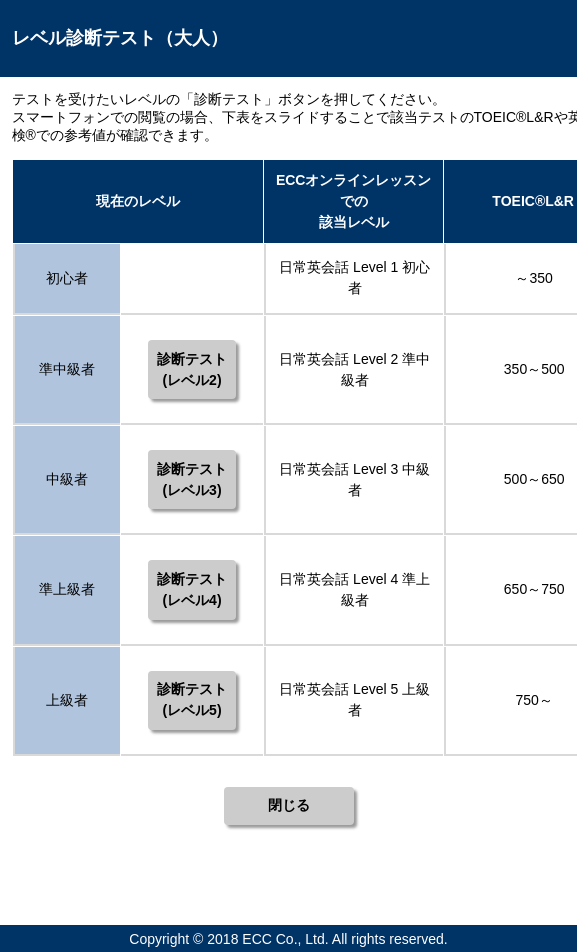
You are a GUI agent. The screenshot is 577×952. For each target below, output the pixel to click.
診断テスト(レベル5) (192, 699)
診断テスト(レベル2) (192, 369)
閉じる (289, 805)
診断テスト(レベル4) (192, 589)
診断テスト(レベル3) (192, 479)
